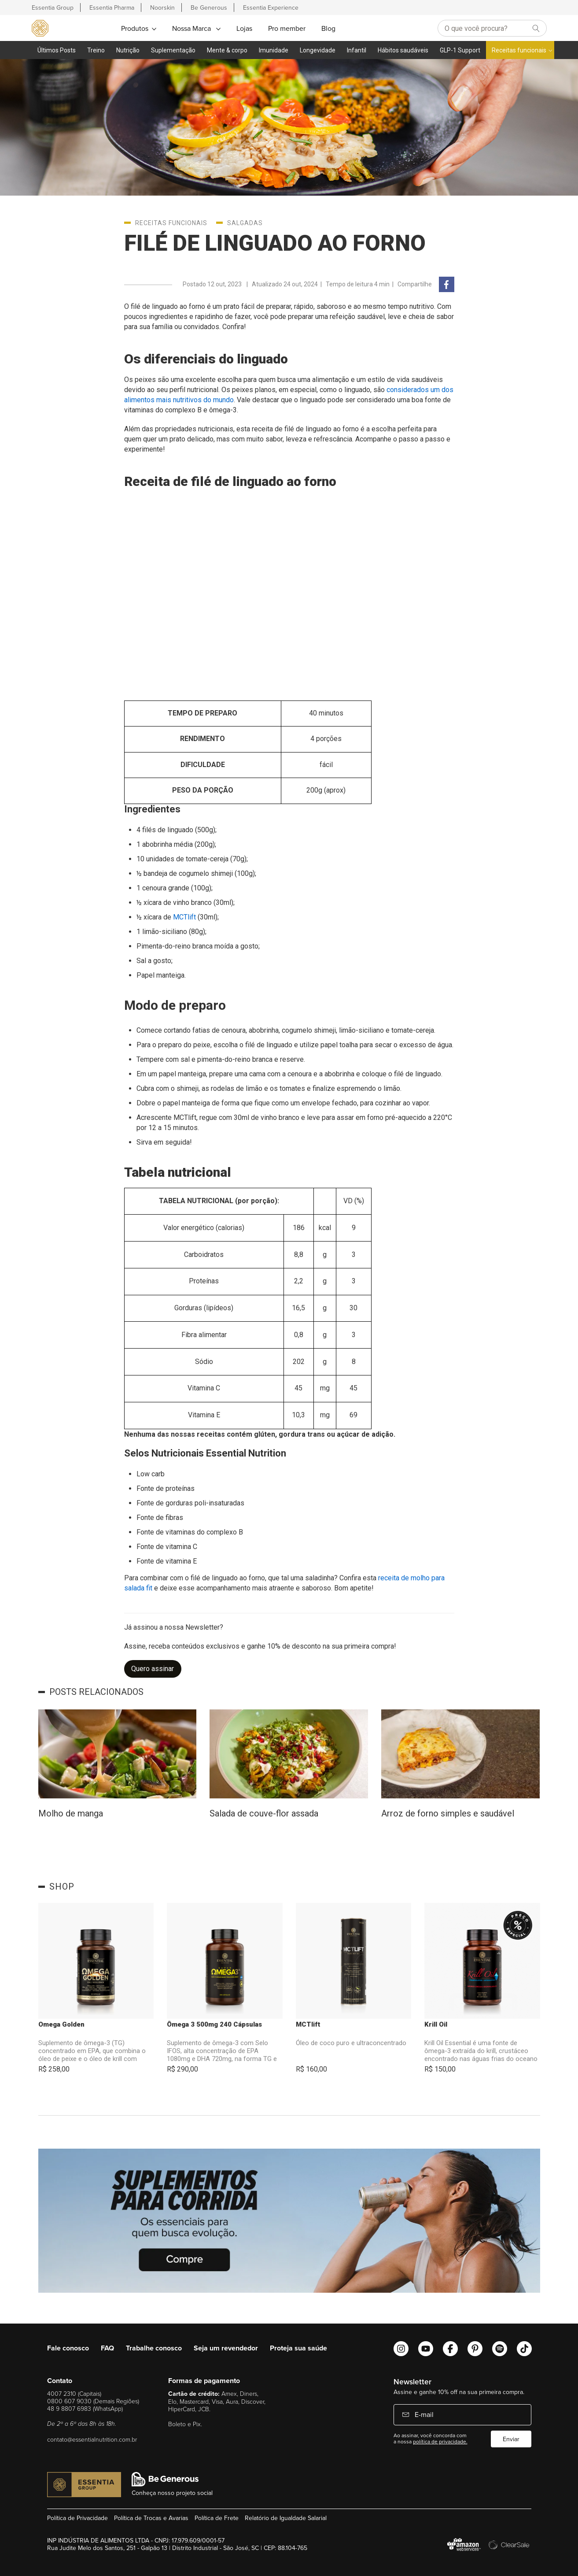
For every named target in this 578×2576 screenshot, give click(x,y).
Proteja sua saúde (298, 2348)
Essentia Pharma (111, 7)
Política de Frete (217, 2517)
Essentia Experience (270, 7)
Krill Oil (435, 2024)
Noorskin (162, 7)
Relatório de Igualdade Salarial (286, 2517)
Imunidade (273, 50)
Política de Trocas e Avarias (151, 2517)
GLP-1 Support (460, 50)
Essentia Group (53, 7)
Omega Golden (61, 2024)
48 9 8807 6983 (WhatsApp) (85, 2408)
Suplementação (173, 50)
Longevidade (317, 50)
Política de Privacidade (77, 2517)
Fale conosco (68, 2348)
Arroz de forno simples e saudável (447, 1813)
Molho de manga (70, 1813)
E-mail (423, 2414)
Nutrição (128, 50)
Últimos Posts (56, 50)
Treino (96, 50)
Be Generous (209, 7)
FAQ (107, 2348)
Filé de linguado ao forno (275, 243)
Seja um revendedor (226, 2348)
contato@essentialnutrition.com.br (92, 2439)
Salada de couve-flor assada (264, 1813)
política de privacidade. (440, 2441)
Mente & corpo (227, 50)
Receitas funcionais (519, 50)
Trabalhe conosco (154, 2348)
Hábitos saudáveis (403, 50)
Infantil (356, 50)
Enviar (511, 2439)
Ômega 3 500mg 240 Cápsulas (214, 2024)
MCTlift (308, 2024)
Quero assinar (152, 1668)
